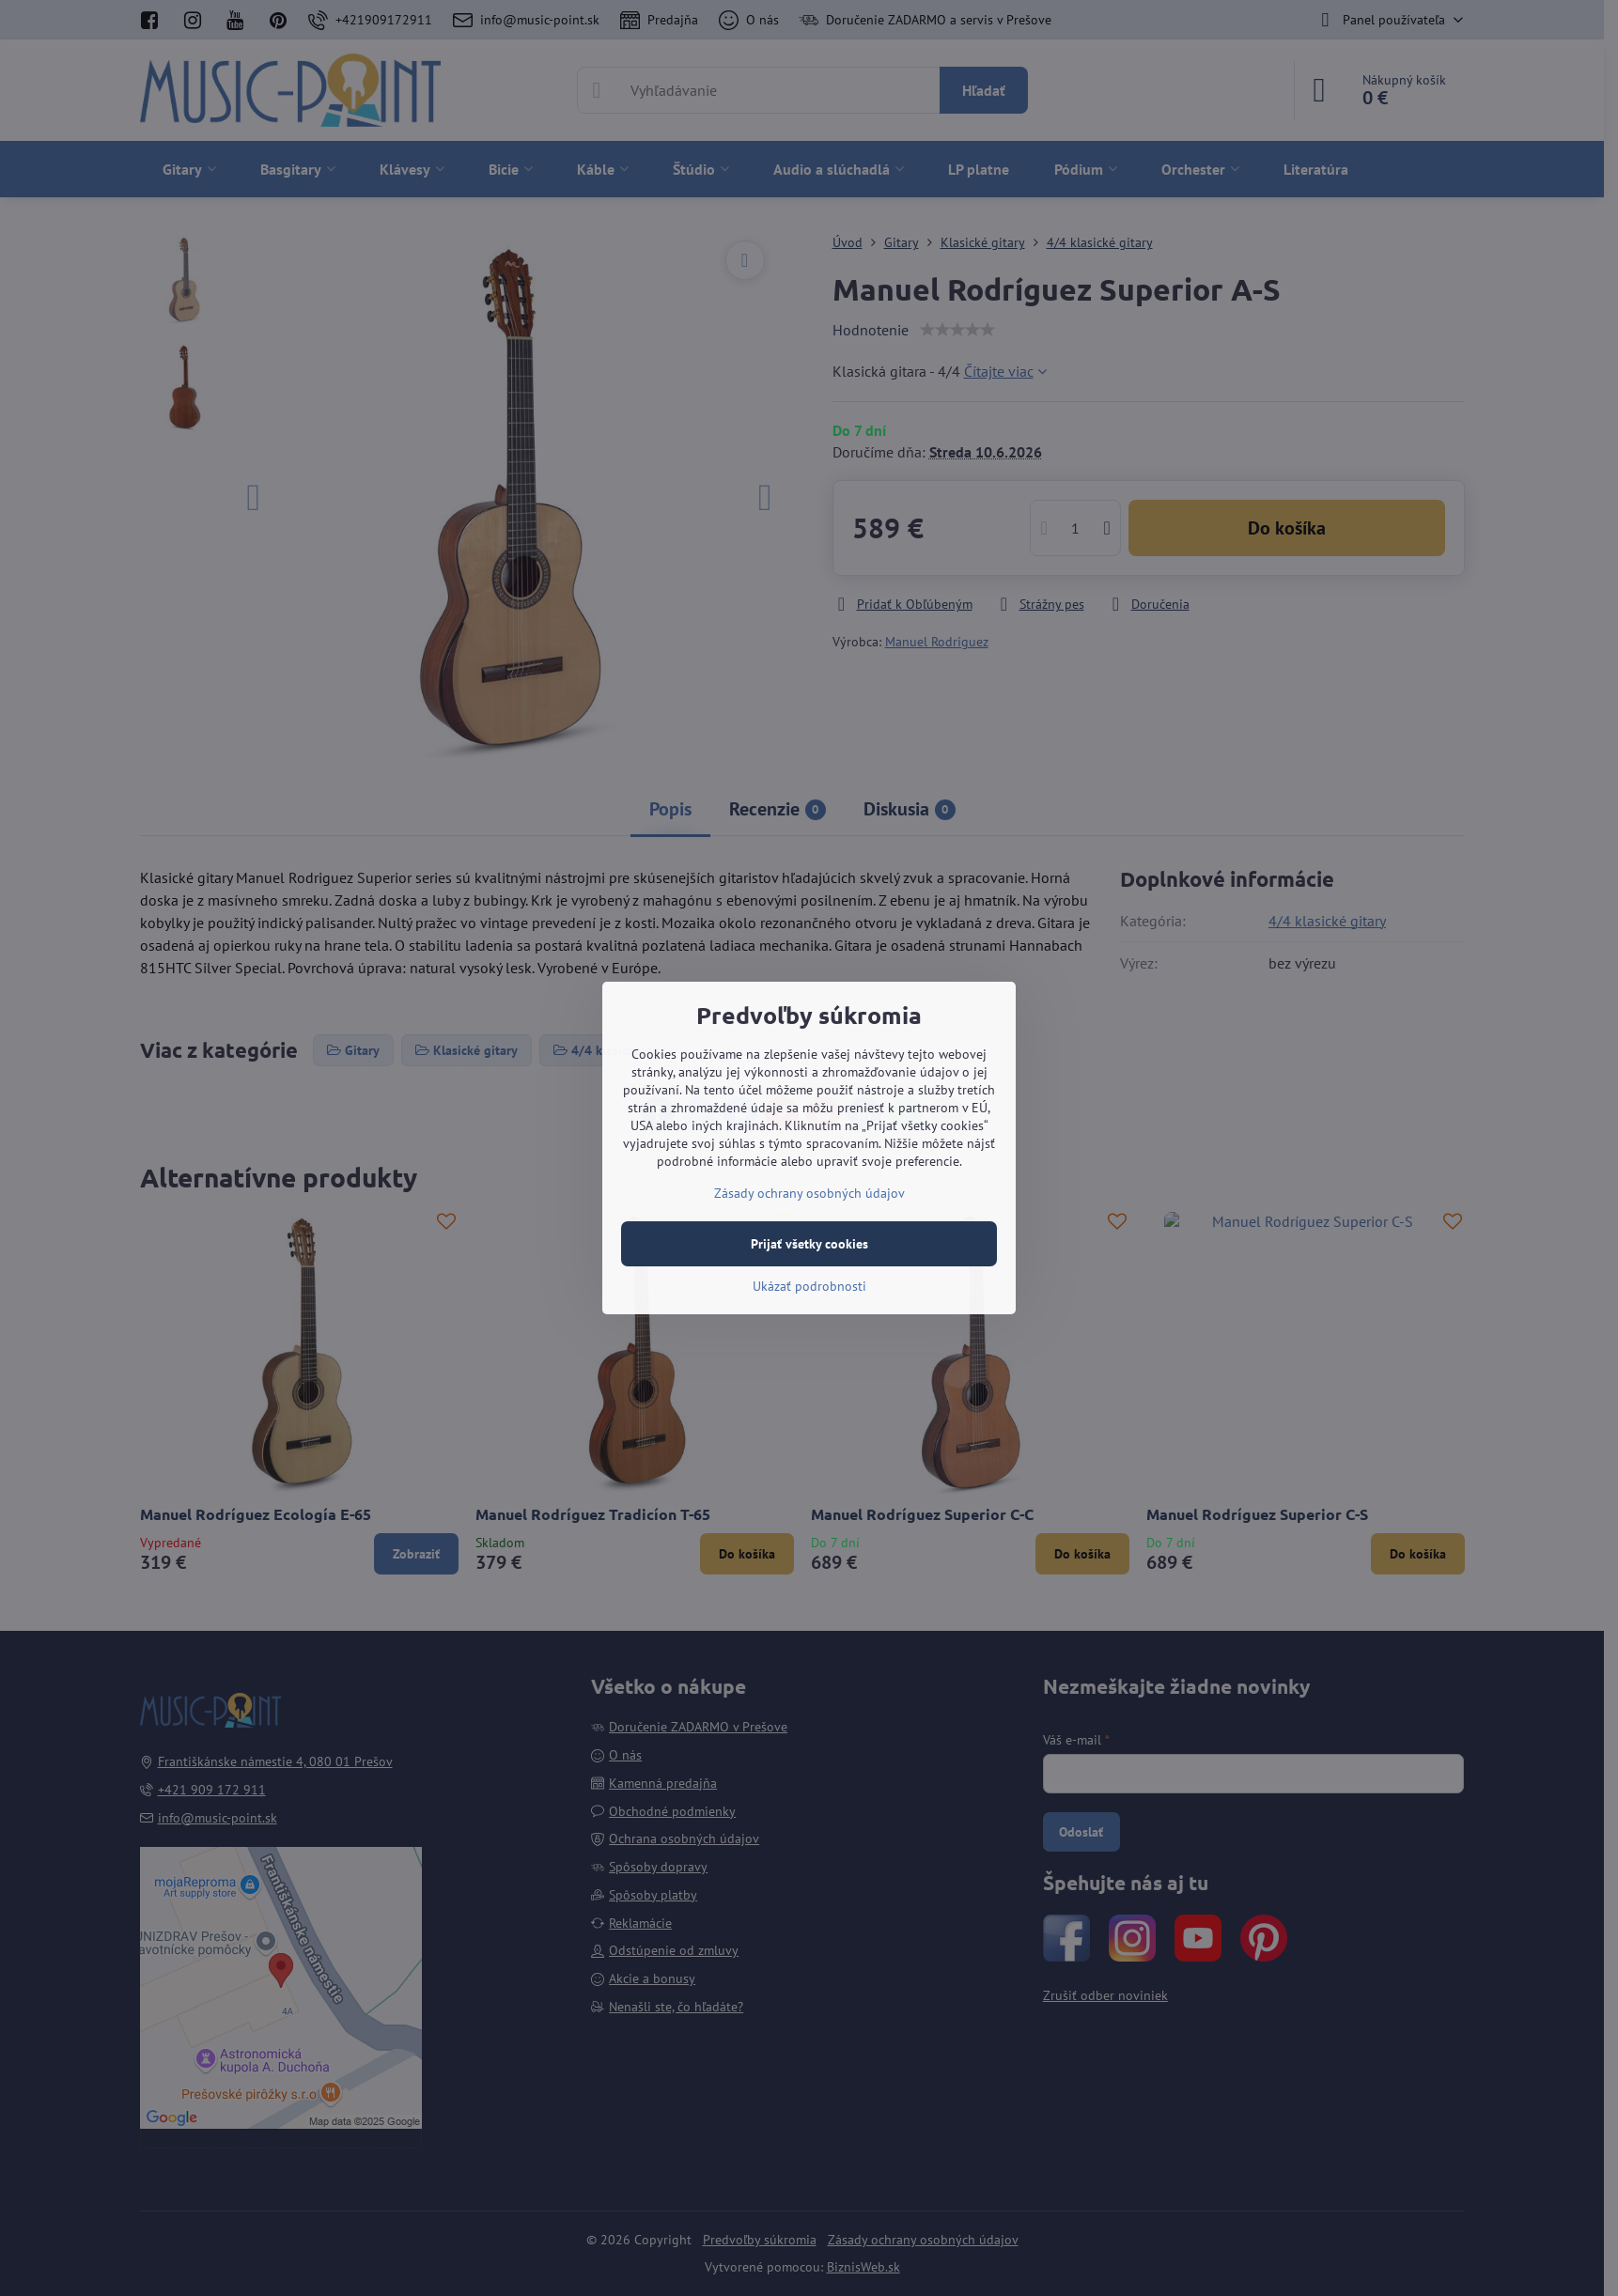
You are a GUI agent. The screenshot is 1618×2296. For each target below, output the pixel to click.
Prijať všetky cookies (809, 1243)
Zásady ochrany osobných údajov (809, 1193)
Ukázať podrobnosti (809, 1286)
